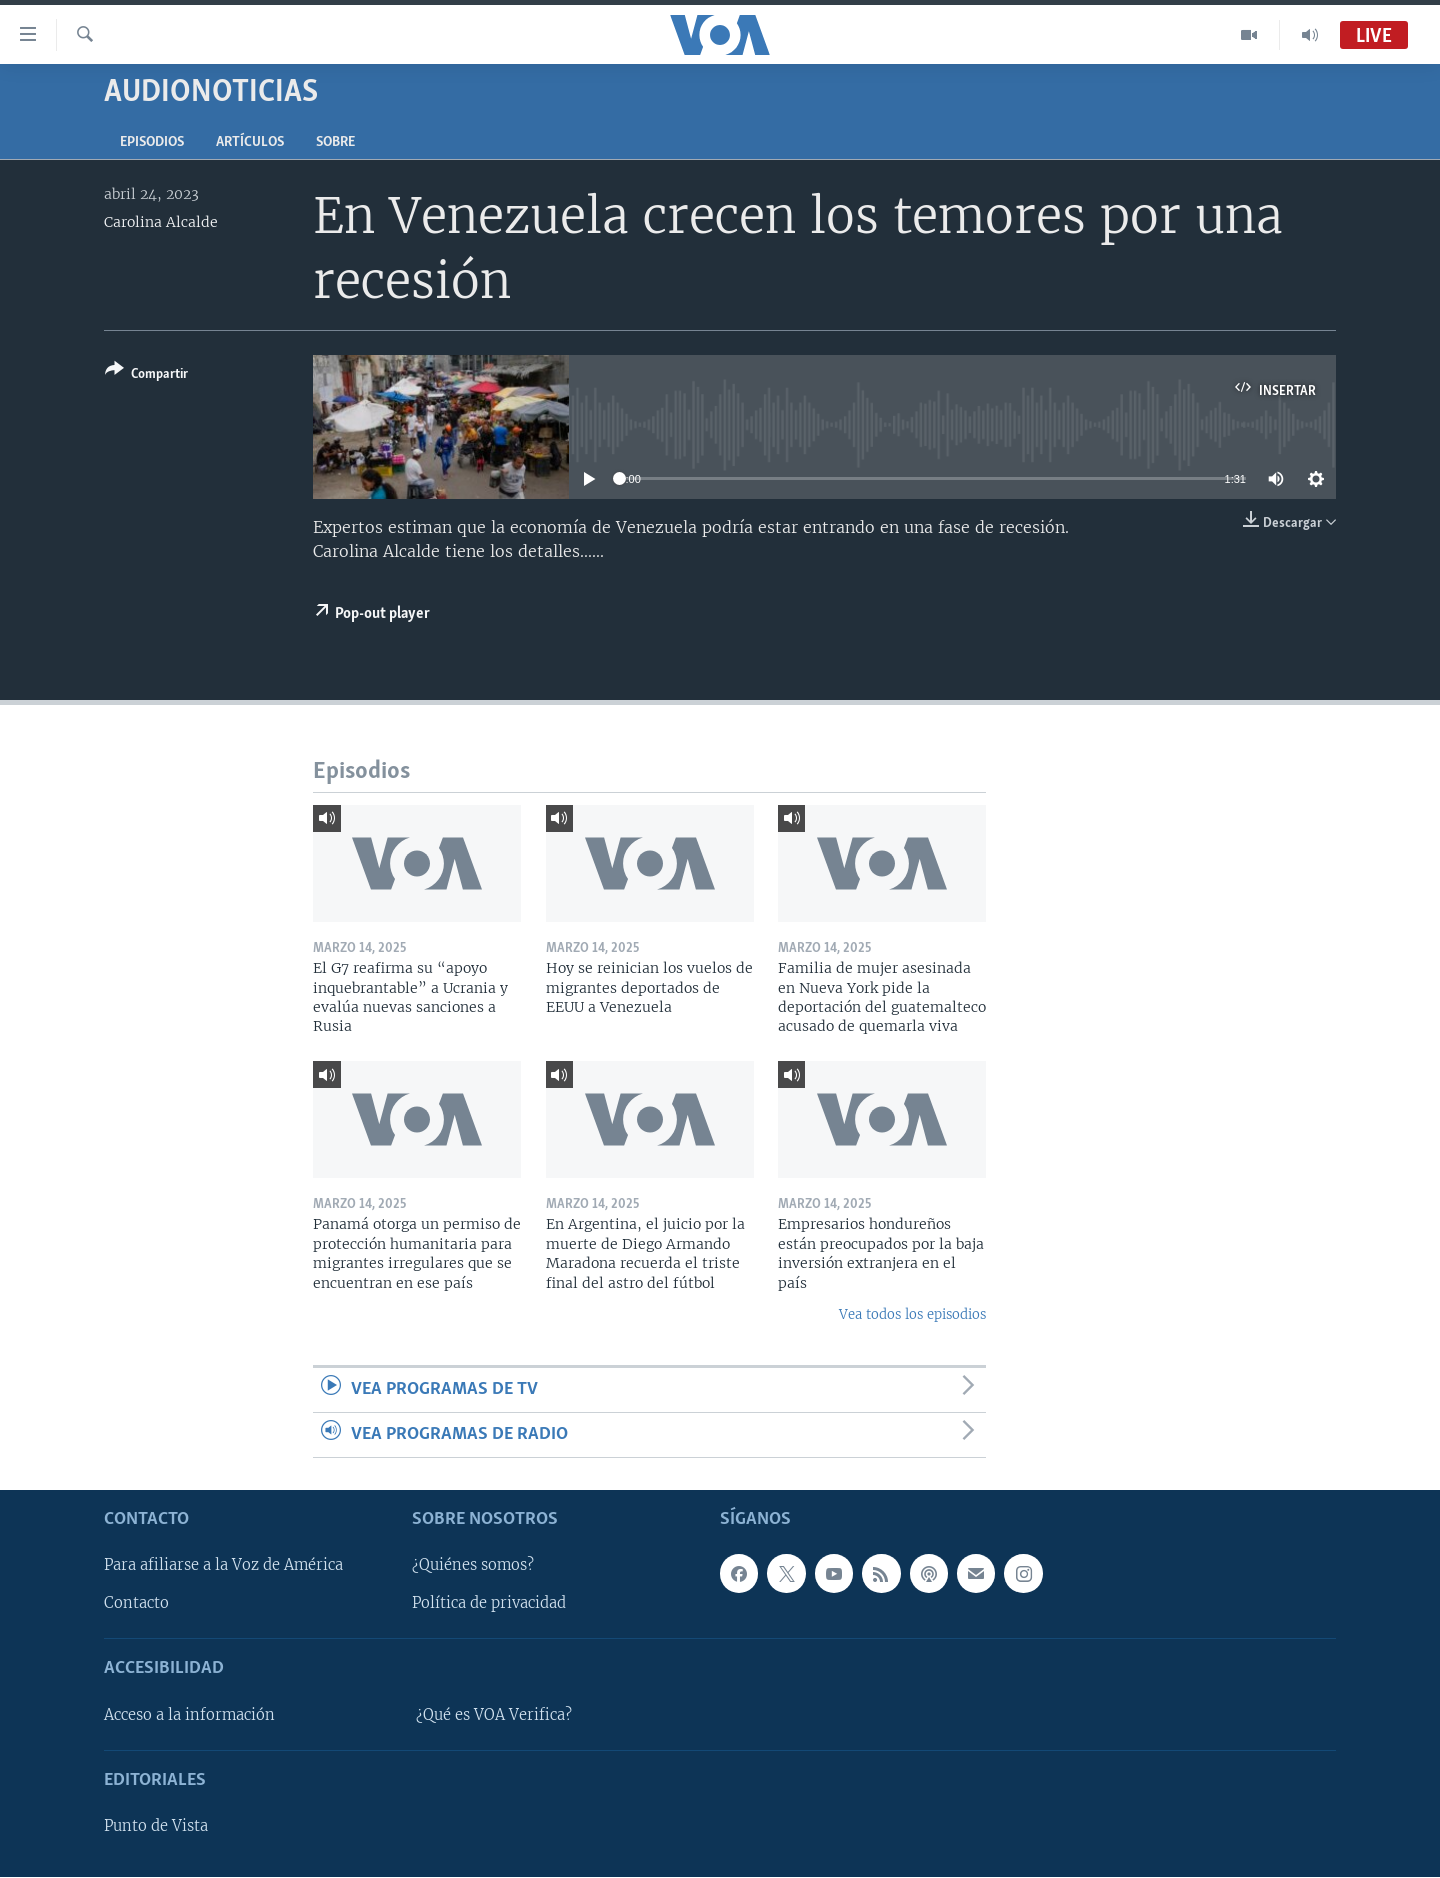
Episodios (152, 142)
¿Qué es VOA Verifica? (494, 1715)
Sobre (335, 142)
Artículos (250, 142)
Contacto (136, 1604)
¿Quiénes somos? (473, 1566)
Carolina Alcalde (161, 222)
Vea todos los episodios (912, 1314)
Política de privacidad (489, 1604)
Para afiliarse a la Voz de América (223, 1566)
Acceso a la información (189, 1715)
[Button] (146, 375)
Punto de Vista (156, 1827)
